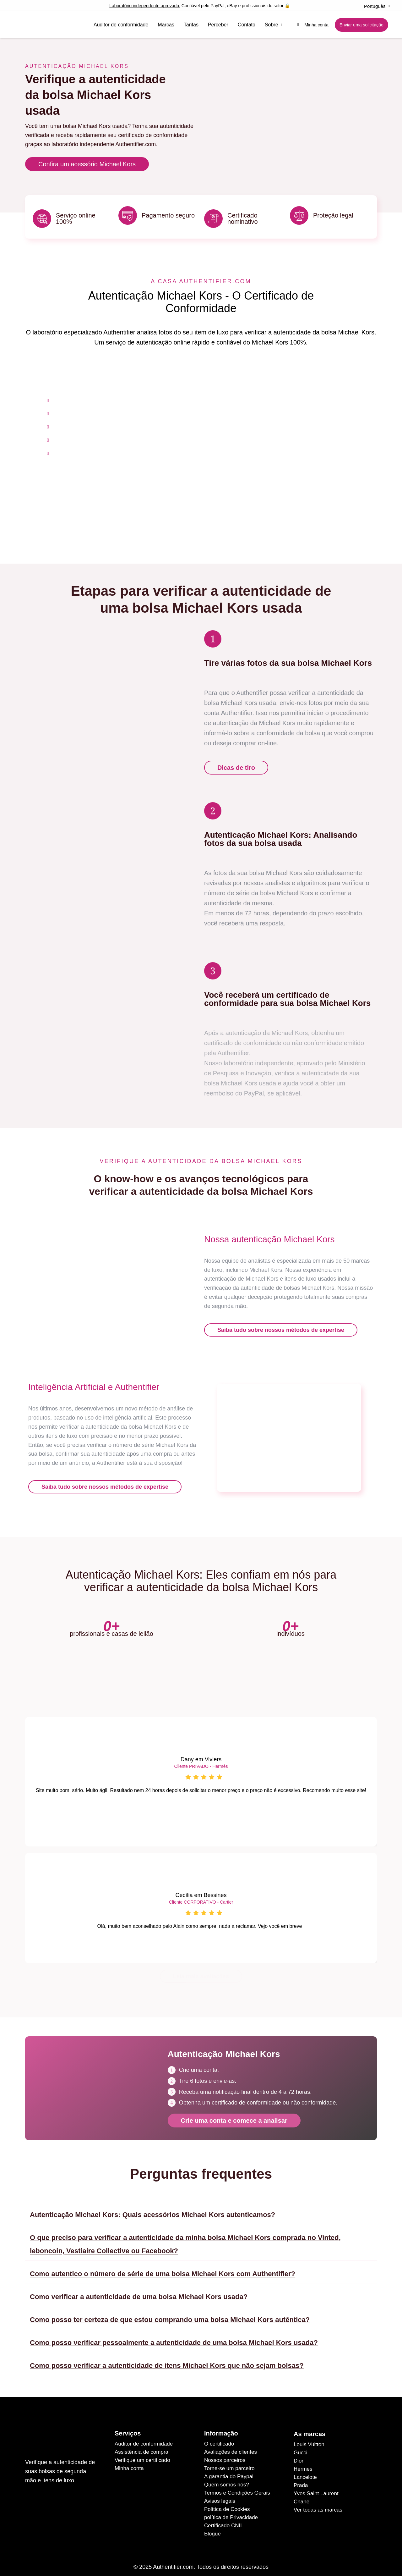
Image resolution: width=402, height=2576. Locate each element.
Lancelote (305, 2472)
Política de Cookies (227, 2504)
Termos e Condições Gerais (237, 2488)
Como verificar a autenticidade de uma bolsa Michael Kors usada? (138, 2292)
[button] (201, 2207)
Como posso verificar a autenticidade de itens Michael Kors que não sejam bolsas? (167, 2360)
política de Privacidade (231, 2512)
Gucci (300, 2448)
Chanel (302, 2497)
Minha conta (129, 2463)
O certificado (219, 2439)
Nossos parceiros (224, 2455)
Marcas (166, 24)
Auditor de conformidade (121, 24)
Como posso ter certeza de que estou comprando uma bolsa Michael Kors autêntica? (170, 2315)
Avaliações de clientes (230, 2447)
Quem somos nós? (226, 2480)
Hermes (303, 2464)
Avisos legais (219, 2496)
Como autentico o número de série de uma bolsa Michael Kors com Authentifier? (162, 2269)
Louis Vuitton (309, 2439)
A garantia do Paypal (228, 2471)
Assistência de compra (141, 2447)
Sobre (274, 24)
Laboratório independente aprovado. (144, 5)
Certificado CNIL (223, 2521)
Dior (298, 2456)
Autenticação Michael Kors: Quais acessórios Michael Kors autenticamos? (152, 2210)
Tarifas (191, 24)
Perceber (218, 24)
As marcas (309, 2428)
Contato (246, 24)
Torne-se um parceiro (229, 2463)
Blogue (212, 2529)
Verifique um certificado (142, 2455)
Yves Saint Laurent (316, 2488)
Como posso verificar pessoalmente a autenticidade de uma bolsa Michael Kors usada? (174, 2338)
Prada (301, 2480)
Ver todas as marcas (318, 2505)
